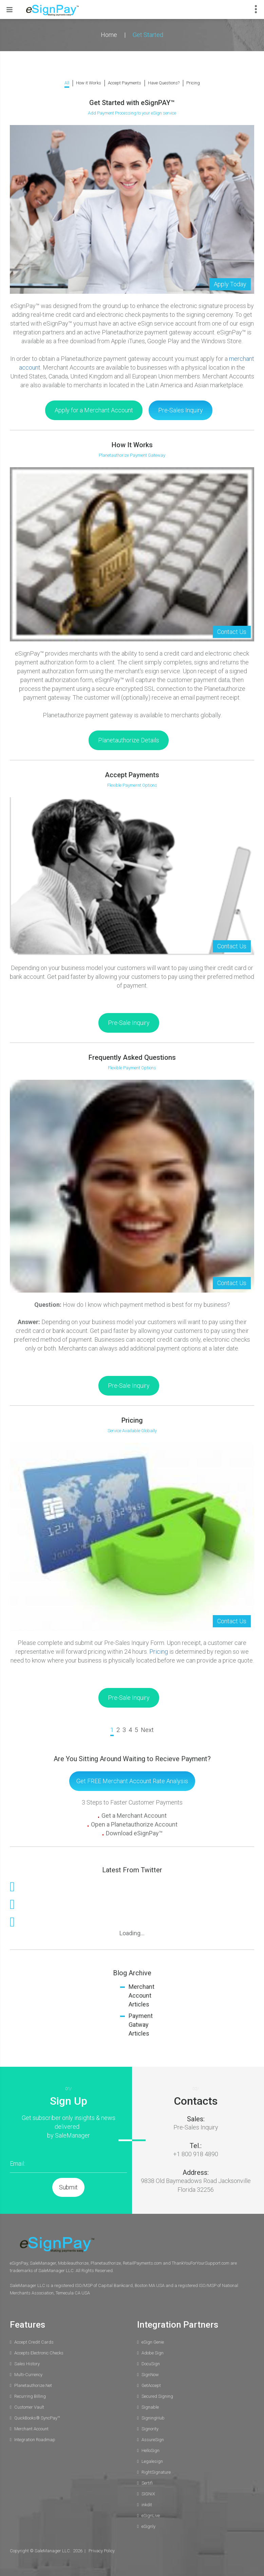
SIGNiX (148, 2493)
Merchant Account (31, 2428)
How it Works (88, 82)
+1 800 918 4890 (195, 2154)
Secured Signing (157, 2396)
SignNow (150, 2374)
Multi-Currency (28, 2374)
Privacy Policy (101, 2550)
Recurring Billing (30, 2396)
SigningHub (153, 2417)
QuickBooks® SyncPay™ (37, 2417)
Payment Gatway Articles (141, 2024)
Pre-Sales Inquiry (195, 2127)
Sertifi (147, 2483)
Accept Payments (124, 82)
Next (147, 1730)
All (66, 82)
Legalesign (152, 2461)
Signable (150, 2407)
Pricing (193, 82)
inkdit (147, 2504)
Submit (68, 2187)
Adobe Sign (153, 2352)
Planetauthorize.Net (33, 2385)
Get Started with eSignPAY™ (132, 103)
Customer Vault (29, 2407)
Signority (150, 2428)
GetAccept (151, 2385)
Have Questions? (164, 82)
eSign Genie (153, 2342)
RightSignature (156, 2472)
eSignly (148, 2526)
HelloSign (150, 2450)
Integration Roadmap (34, 2439)
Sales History (27, 2363)
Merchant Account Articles (141, 1995)
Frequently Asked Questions (132, 1057)
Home (109, 34)
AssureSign (153, 2439)
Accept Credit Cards (34, 2342)
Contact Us (231, 631)
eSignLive (151, 2515)
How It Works (132, 445)
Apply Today (230, 284)
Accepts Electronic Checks (38, 2352)
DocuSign (151, 2363)
